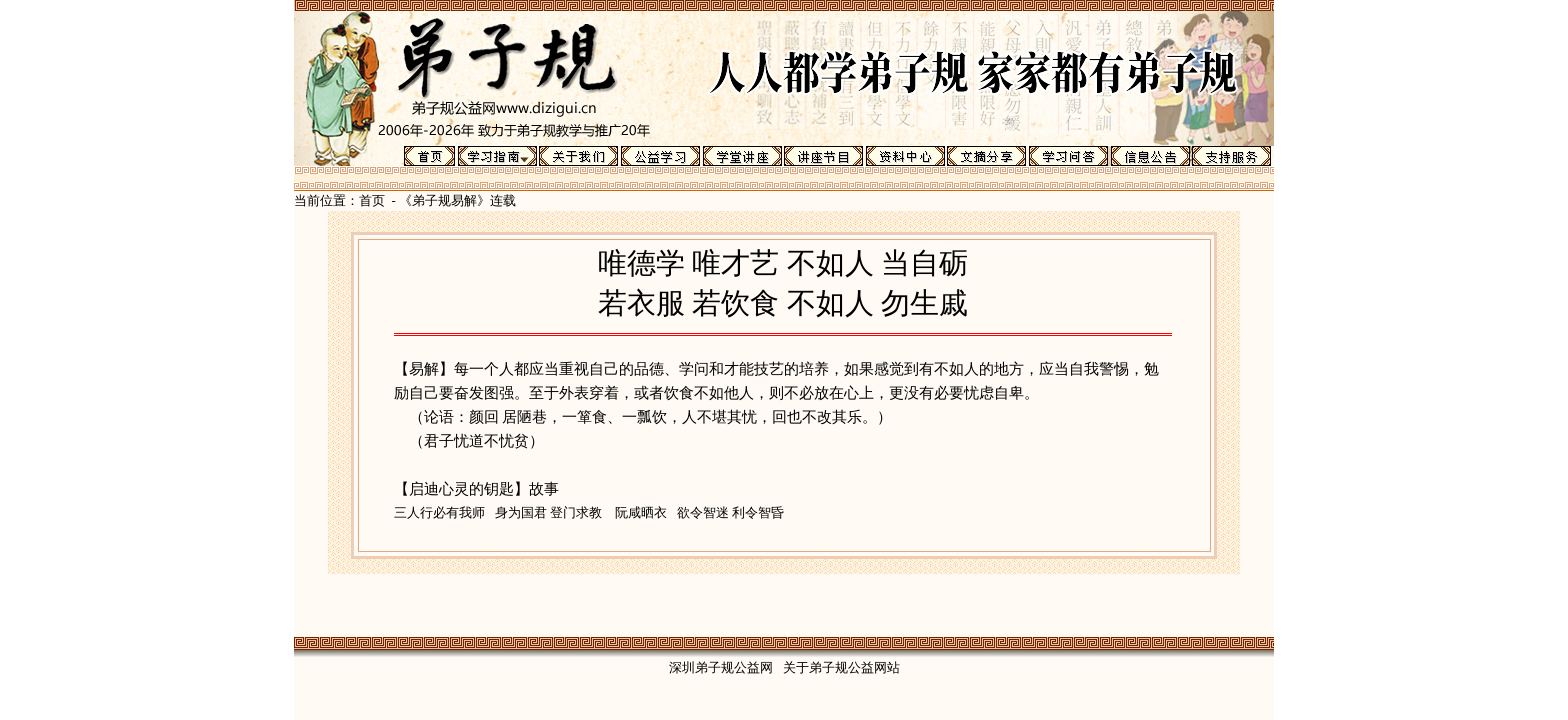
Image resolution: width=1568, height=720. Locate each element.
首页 (372, 200)
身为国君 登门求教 (548, 512)
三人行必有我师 (439, 512)
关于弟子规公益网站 (841, 667)
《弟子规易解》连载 (457, 200)
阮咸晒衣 (641, 512)
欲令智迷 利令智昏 (730, 512)
